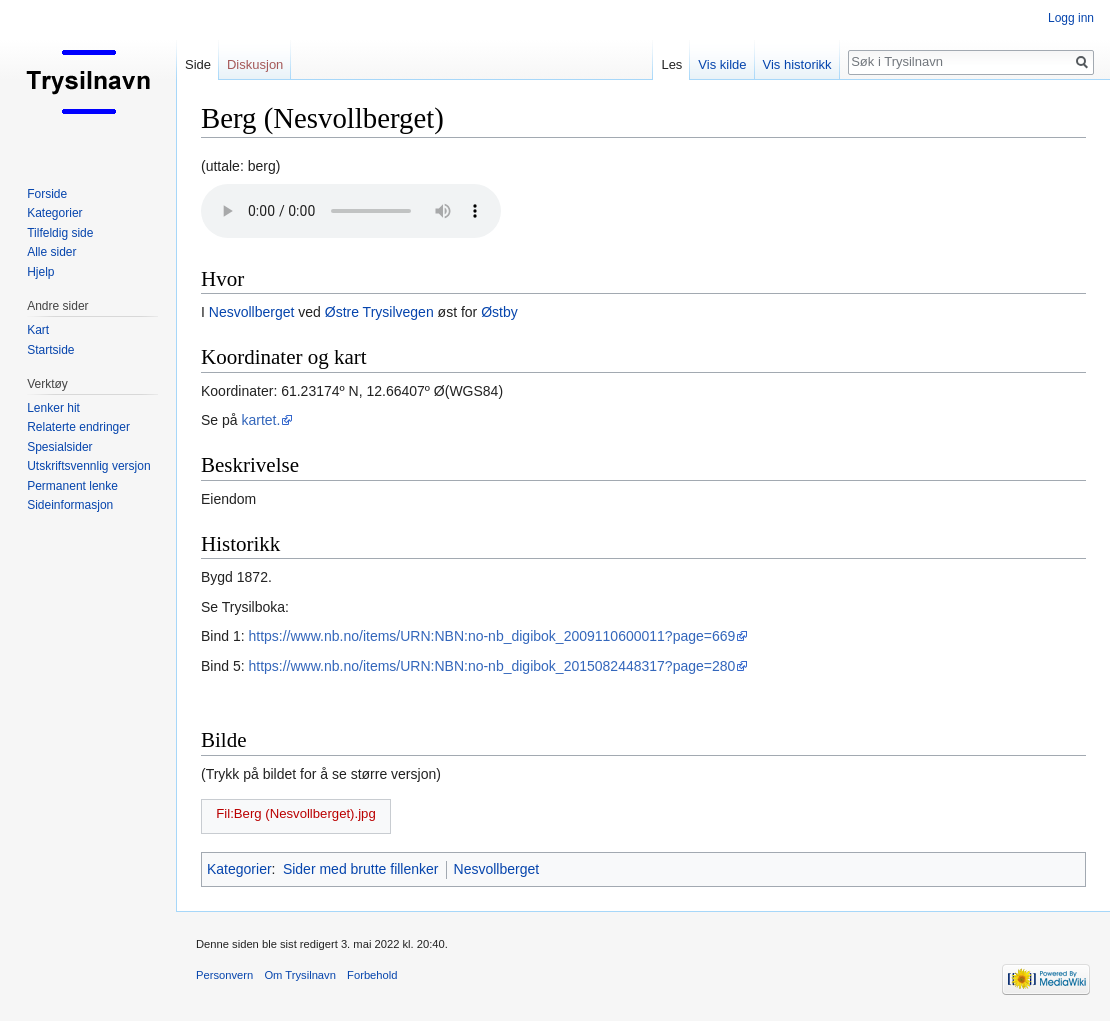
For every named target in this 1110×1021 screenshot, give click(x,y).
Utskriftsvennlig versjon (88, 466)
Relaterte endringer (78, 427)
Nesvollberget (252, 312)
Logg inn (1071, 18)
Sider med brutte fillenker (361, 869)
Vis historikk (797, 64)
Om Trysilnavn (300, 975)
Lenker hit (53, 408)
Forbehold (372, 975)
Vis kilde (722, 64)
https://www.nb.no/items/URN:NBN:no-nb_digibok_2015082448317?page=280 (491, 666)
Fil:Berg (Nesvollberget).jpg (295, 813)
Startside (50, 350)
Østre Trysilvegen (379, 312)
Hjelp (40, 272)
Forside (47, 194)
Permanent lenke (72, 486)
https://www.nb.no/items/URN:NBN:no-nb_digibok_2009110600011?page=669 (491, 636)
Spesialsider (59, 447)
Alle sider (51, 252)
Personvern (224, 975)
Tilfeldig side (60, 233)
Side (198, 64)
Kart (38, 330)
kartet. (260, 420)
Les (671, 64)
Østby (499, 312)
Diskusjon (255, 64)
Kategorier (239, 869)
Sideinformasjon (70, 505)
